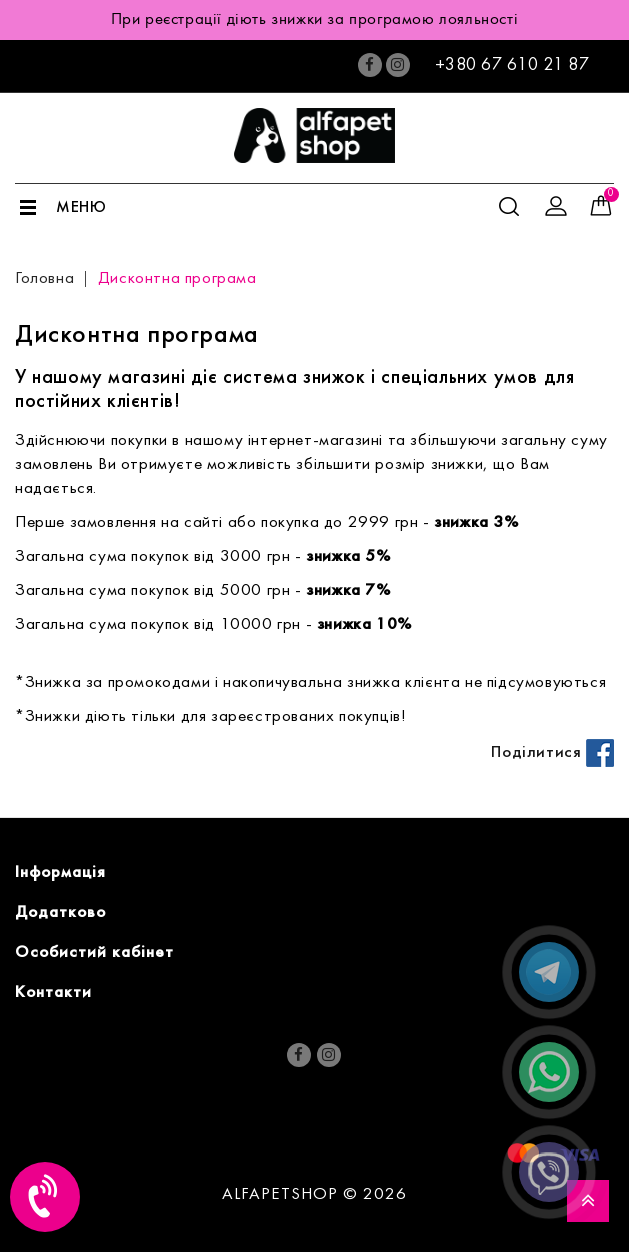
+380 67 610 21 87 (512, 65)
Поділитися (552, 753)
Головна (44, 279)
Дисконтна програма (177, 279)
